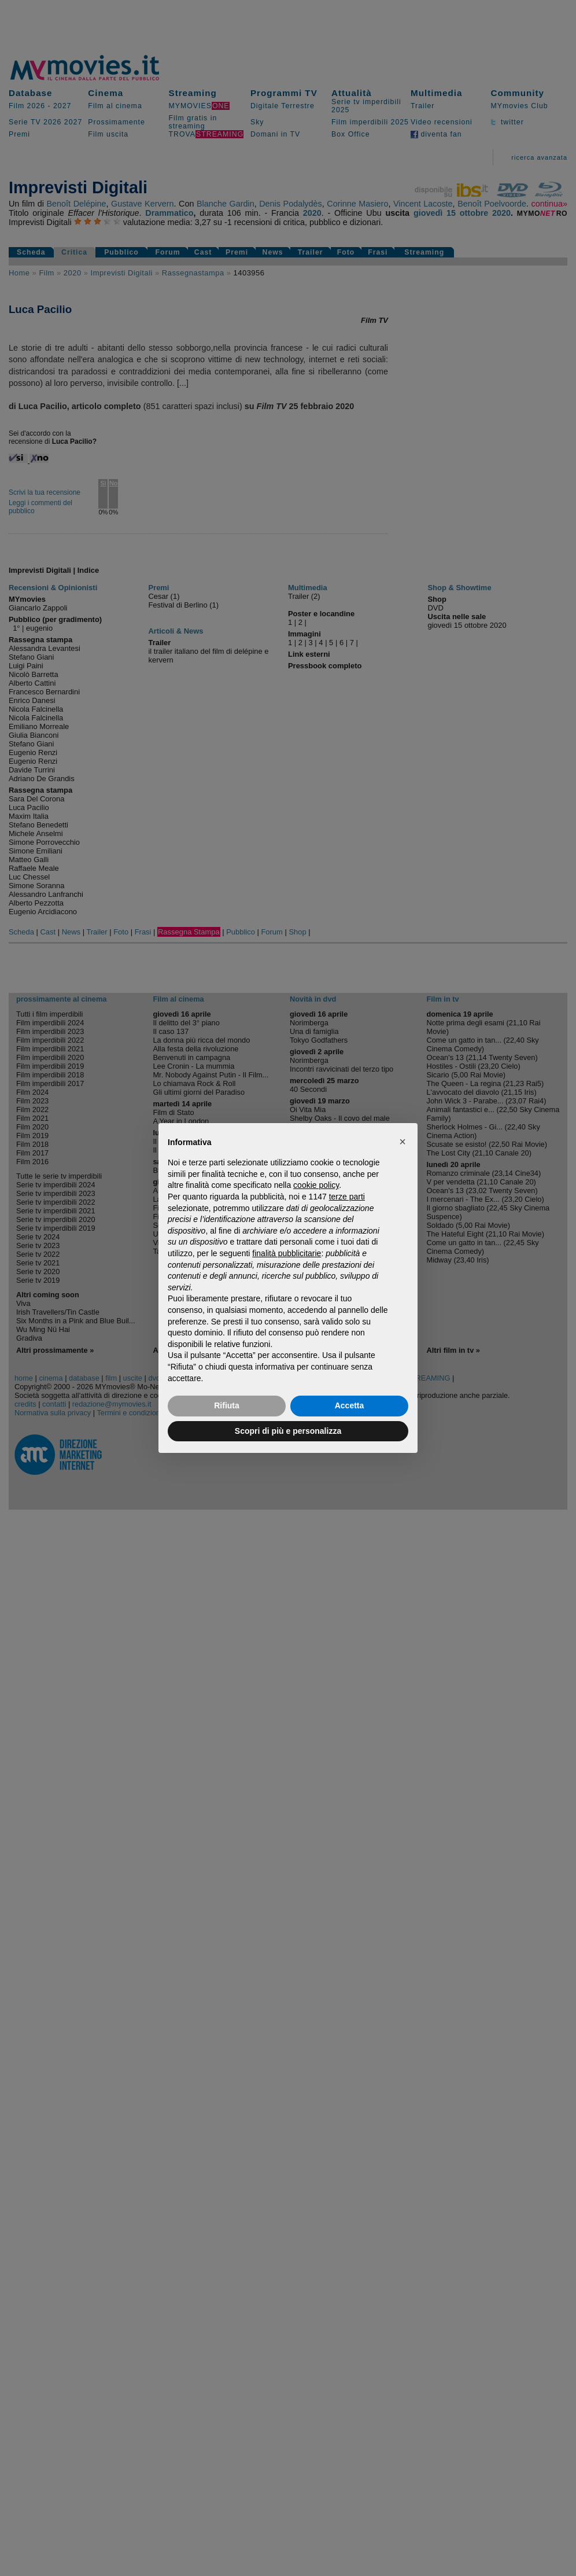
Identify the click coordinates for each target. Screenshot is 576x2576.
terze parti (347, 1196)
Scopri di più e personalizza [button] (288, 1431)
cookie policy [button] (316, 1185)
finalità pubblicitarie (286, 1253)
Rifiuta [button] (226, 1405)
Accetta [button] (349, 1405)
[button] (402, 1141)
